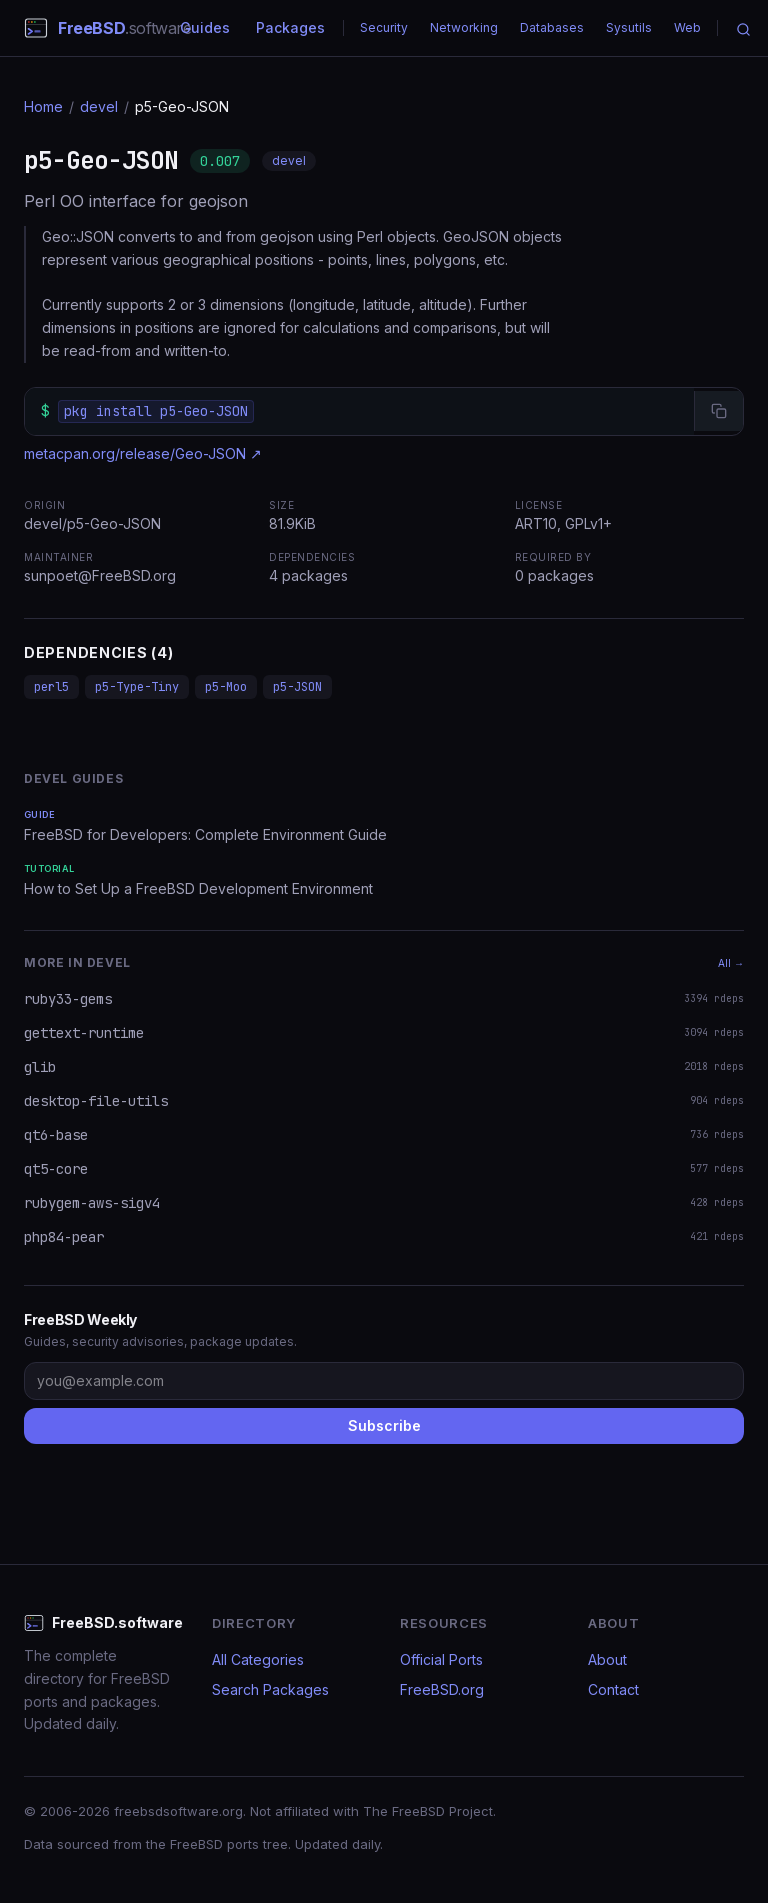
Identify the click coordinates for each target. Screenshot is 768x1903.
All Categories (258, 1659)
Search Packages (270, 1689)
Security (384, 27)
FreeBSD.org (442, 1689)
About (607, 1659)
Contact (613, 1689)
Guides (205, 27)
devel (99, 106)
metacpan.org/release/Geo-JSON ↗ (143, 453)
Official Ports (441, 1659)
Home (43, 106)
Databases (552, 27)
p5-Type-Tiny (137, 687)
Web (687, 27)
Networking (464, 27)
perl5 (51, 687)
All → (731, 963)
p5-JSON (297, 687)
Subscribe (384, 1425)
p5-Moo (226, 687)
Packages (290, 27)
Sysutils (629, 27)
